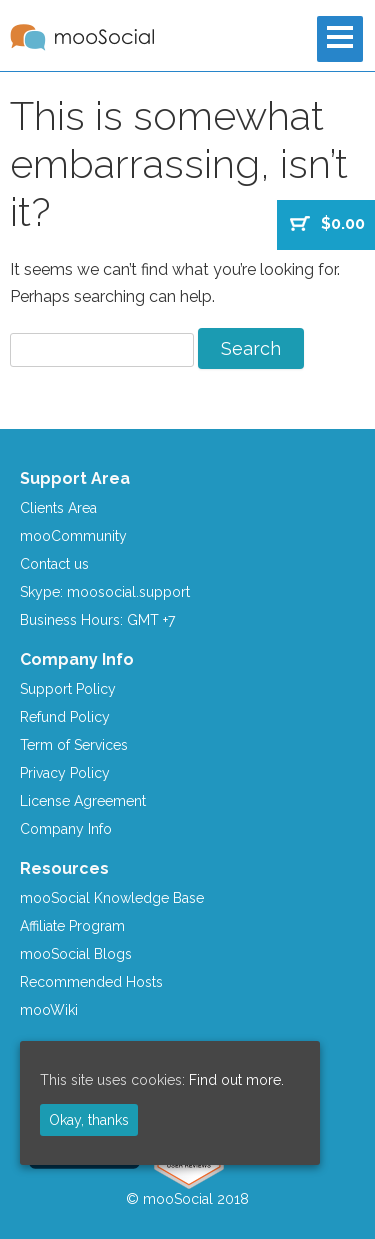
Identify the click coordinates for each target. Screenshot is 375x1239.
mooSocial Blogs (76, 954)
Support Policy (68, 689)
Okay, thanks (89, 1120)
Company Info (66, 829)
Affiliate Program (72, 926)
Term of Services (74, 745)
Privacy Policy (65, 773)
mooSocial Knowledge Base (112, 898)
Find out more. (236, 1080)
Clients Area (58, 508)
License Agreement (83, 801)
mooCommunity (73, 536)
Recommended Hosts (91, 982)
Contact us (54, 564)
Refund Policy (65, 717)
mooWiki (49, 1010)
